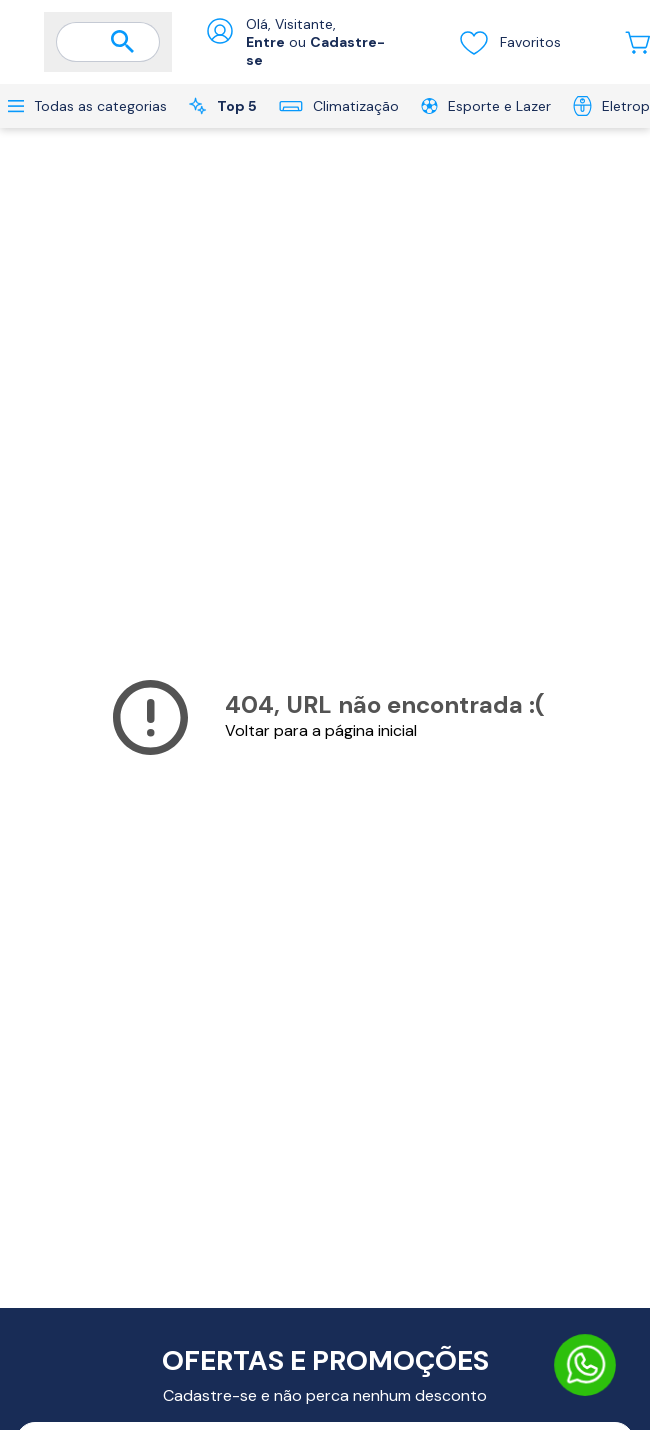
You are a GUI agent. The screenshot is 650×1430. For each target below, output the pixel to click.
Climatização (339, 106)
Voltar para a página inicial (321, 730)
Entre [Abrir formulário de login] (265, 42)
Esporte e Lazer (486, 106)
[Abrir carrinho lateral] (637, 42)
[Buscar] (123, 43)
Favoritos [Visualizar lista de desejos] (509, 42)
